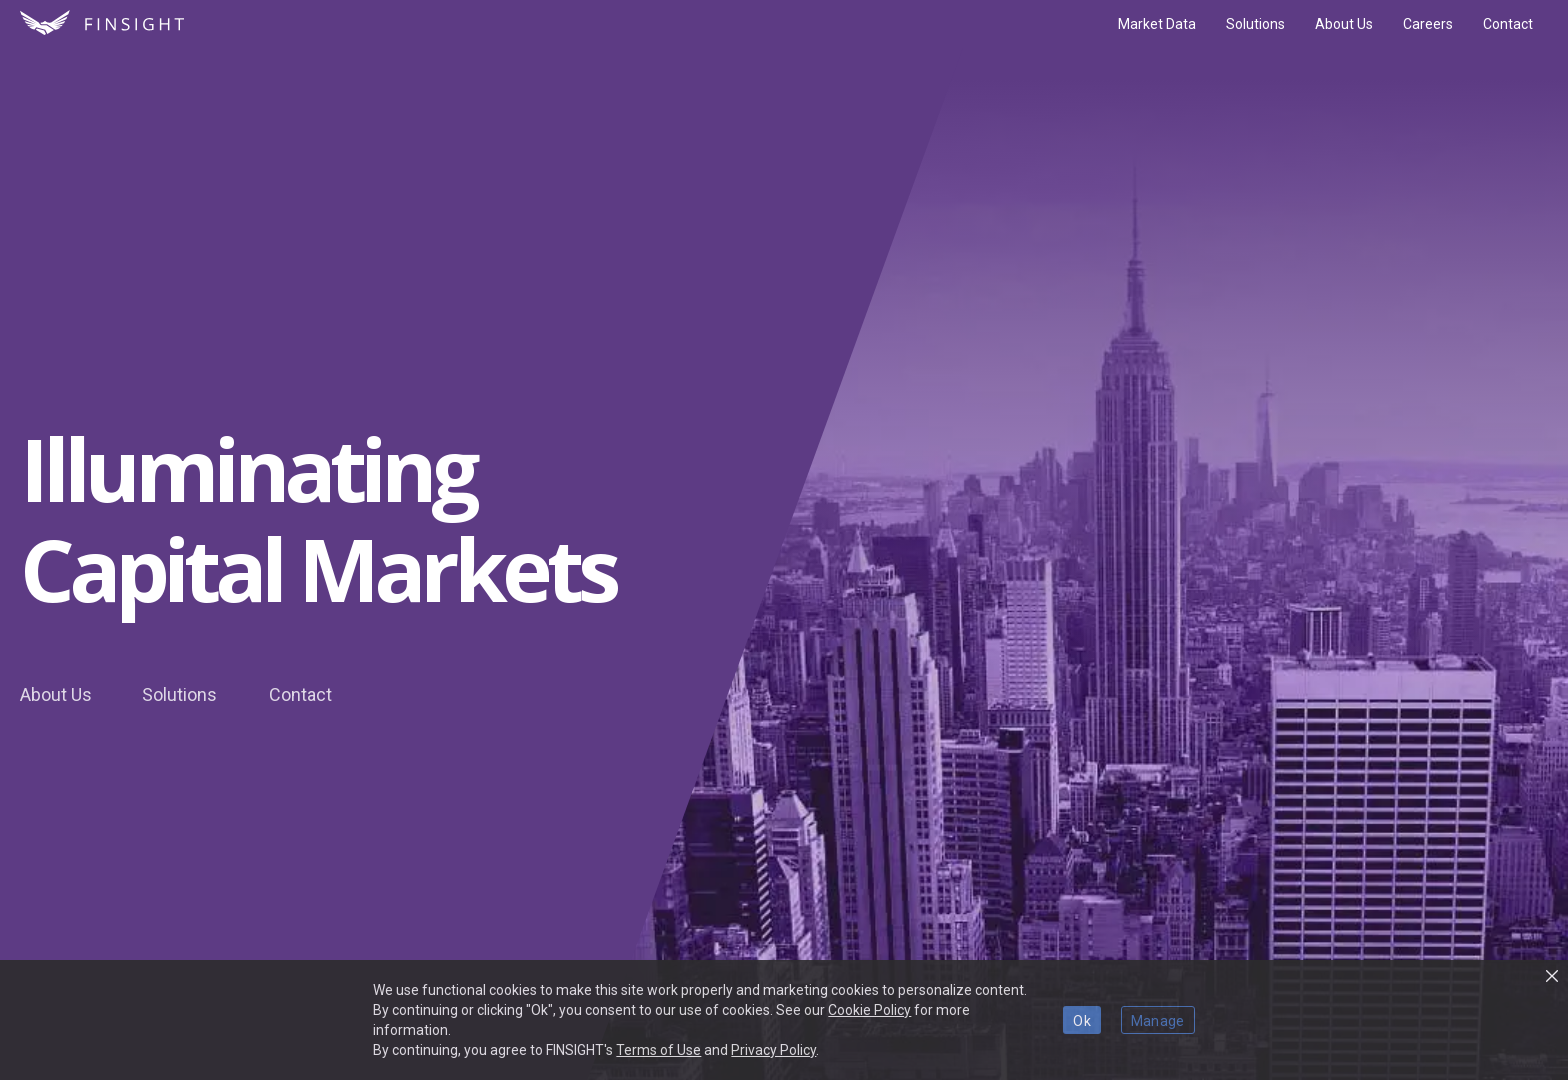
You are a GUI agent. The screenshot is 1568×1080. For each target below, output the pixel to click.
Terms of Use (658, 1050)
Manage (1158, 1021)
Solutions (179, 694)
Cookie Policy (869, 1010)
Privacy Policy (773, 1050)
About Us (56, 694)
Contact (300, 694)
